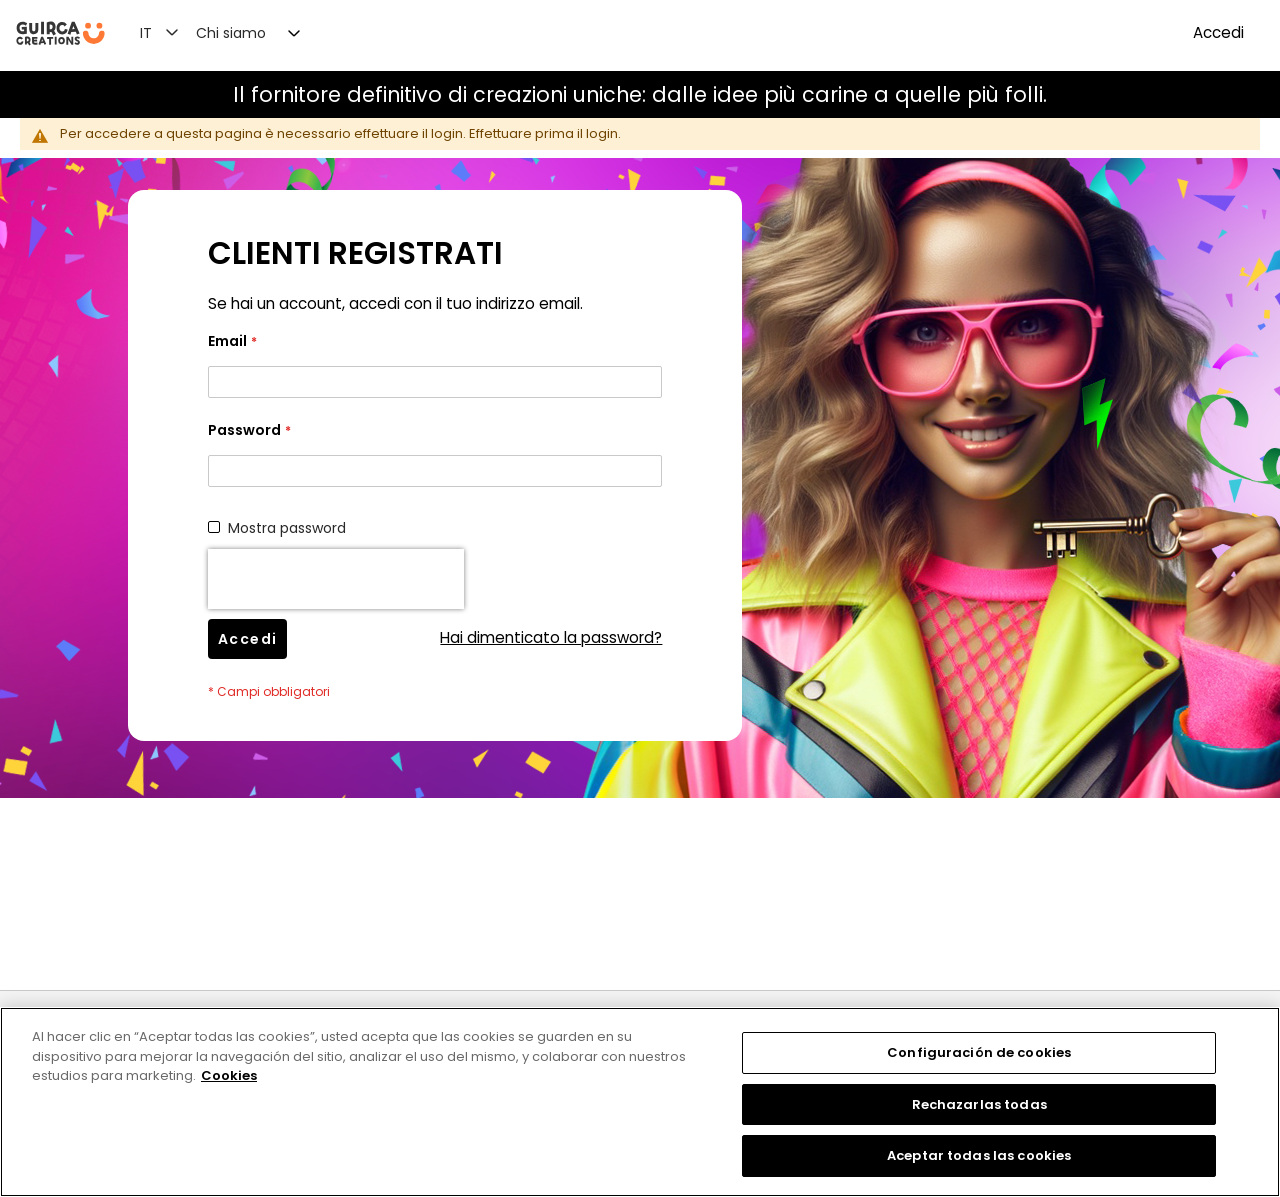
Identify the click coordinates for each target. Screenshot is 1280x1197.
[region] (640, 1102)
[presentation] (336, 579)
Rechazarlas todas (979, 1104)
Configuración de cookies (979, 1052)
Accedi (1218, 32)
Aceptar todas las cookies (979, 1155)
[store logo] (60, 33)
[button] (171, 32)
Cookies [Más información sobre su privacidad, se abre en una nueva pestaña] (229, 1075)
